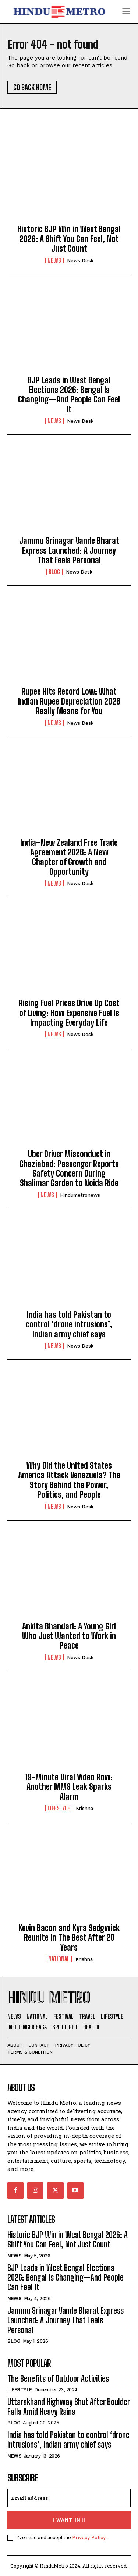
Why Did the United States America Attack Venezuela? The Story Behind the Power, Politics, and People (69, 1480)
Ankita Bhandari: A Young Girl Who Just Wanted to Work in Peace (69, 1636)
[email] (69, 2498)
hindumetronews (80, 1195)
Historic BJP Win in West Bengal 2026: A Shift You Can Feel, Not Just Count (69, 238)
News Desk (80, 260)
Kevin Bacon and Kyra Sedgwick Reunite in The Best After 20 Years (69, 1937)
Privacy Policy (89, 2537)
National (59, 1959)
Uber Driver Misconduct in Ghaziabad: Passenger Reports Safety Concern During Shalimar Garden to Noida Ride (69, 1168)
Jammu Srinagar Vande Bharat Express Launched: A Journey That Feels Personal (69, 550)
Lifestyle (58, 1808)
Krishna (84, 1808)
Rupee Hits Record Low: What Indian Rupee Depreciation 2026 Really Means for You (69, 701)
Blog (54, 572)
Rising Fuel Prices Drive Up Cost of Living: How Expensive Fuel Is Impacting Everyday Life (69, 1013)
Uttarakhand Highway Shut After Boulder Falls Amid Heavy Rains (68, 2406)
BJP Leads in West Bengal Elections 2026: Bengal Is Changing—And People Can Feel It (69, 394)
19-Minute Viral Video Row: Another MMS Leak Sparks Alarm (69, 1787)
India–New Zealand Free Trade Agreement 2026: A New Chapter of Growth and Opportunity (69, 857)
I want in (69, 2519)
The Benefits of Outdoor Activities (58, 2379)
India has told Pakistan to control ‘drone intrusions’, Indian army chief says (69, 1324)
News (54, 260)
